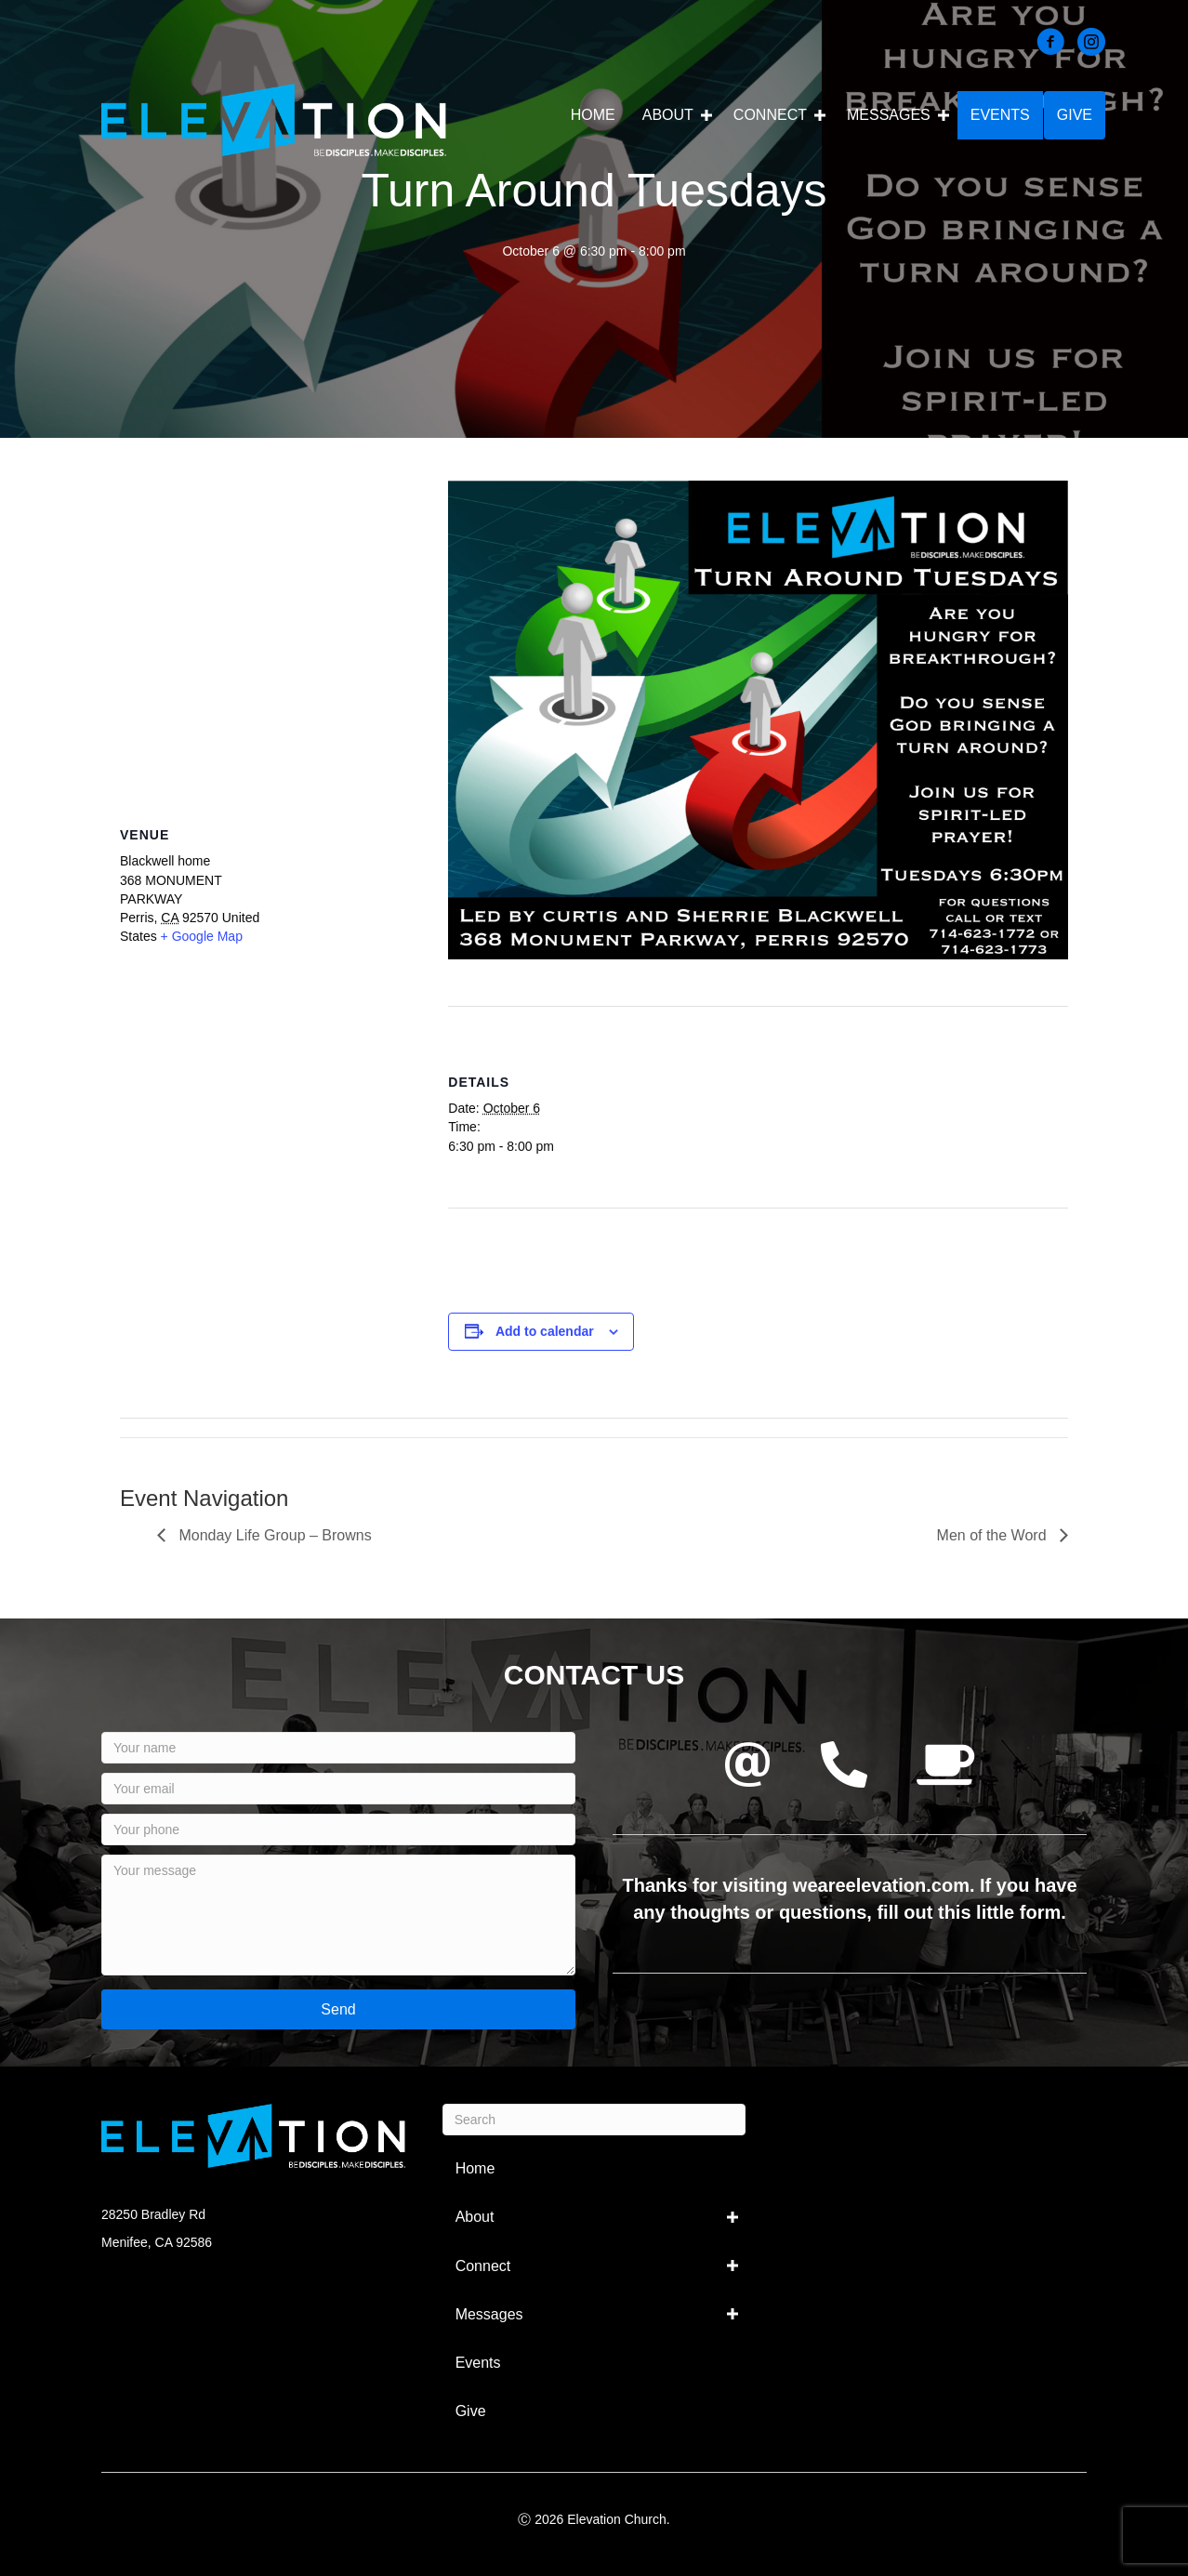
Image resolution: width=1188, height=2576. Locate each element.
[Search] (594, 2119)
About (667, 115)
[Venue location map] (265, 615)
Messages (889, 115)
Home (593, 115)
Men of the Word (993, 1535)
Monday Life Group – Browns (273, 1535)
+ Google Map (202, 936)
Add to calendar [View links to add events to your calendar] (544, 1331)
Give (1074, 115)
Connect (770, 115)
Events (1000, 115)
